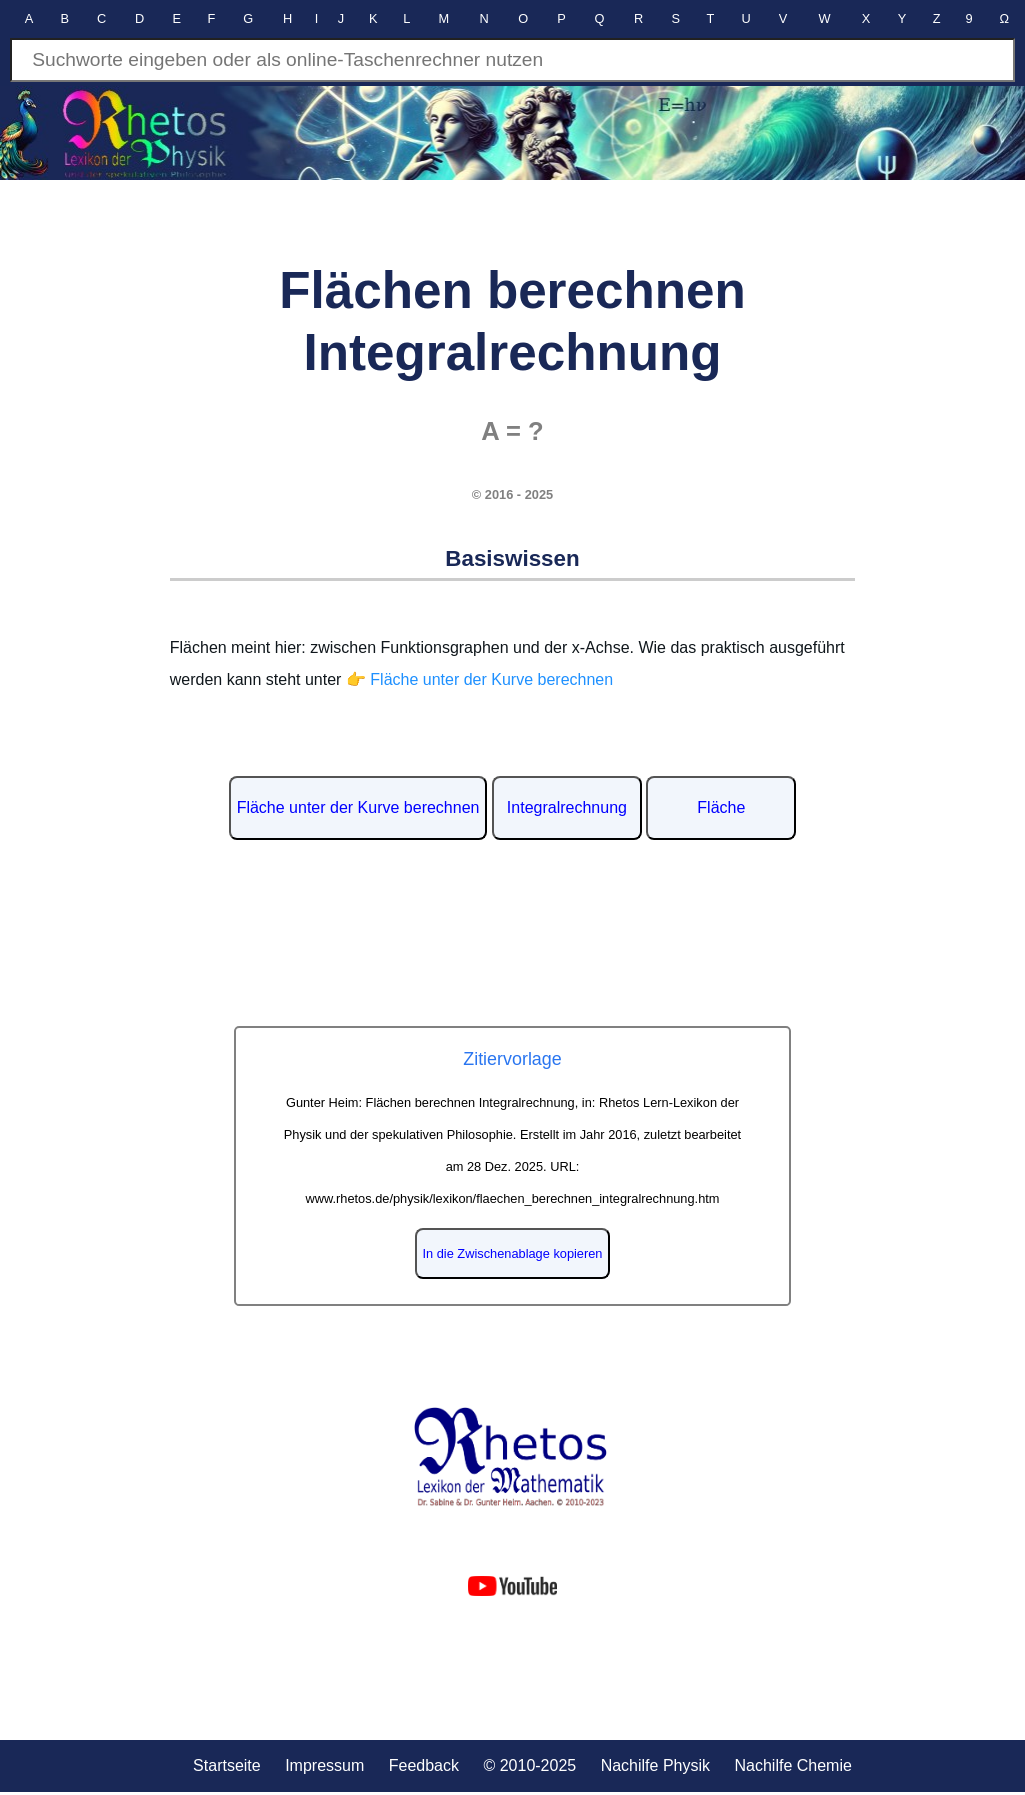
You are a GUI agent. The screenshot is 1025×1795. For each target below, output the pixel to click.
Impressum (324, 1765)
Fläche (721, 807)
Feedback (424, 1765)
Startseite (227, 1765)
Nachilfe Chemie (792, 1765)
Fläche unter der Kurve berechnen (358, 807)
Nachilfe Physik (655, 1765)
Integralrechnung (567, 807)
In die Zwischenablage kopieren (513, 1253)
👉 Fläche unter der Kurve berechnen (479, 679)
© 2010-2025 (529, 1765)
